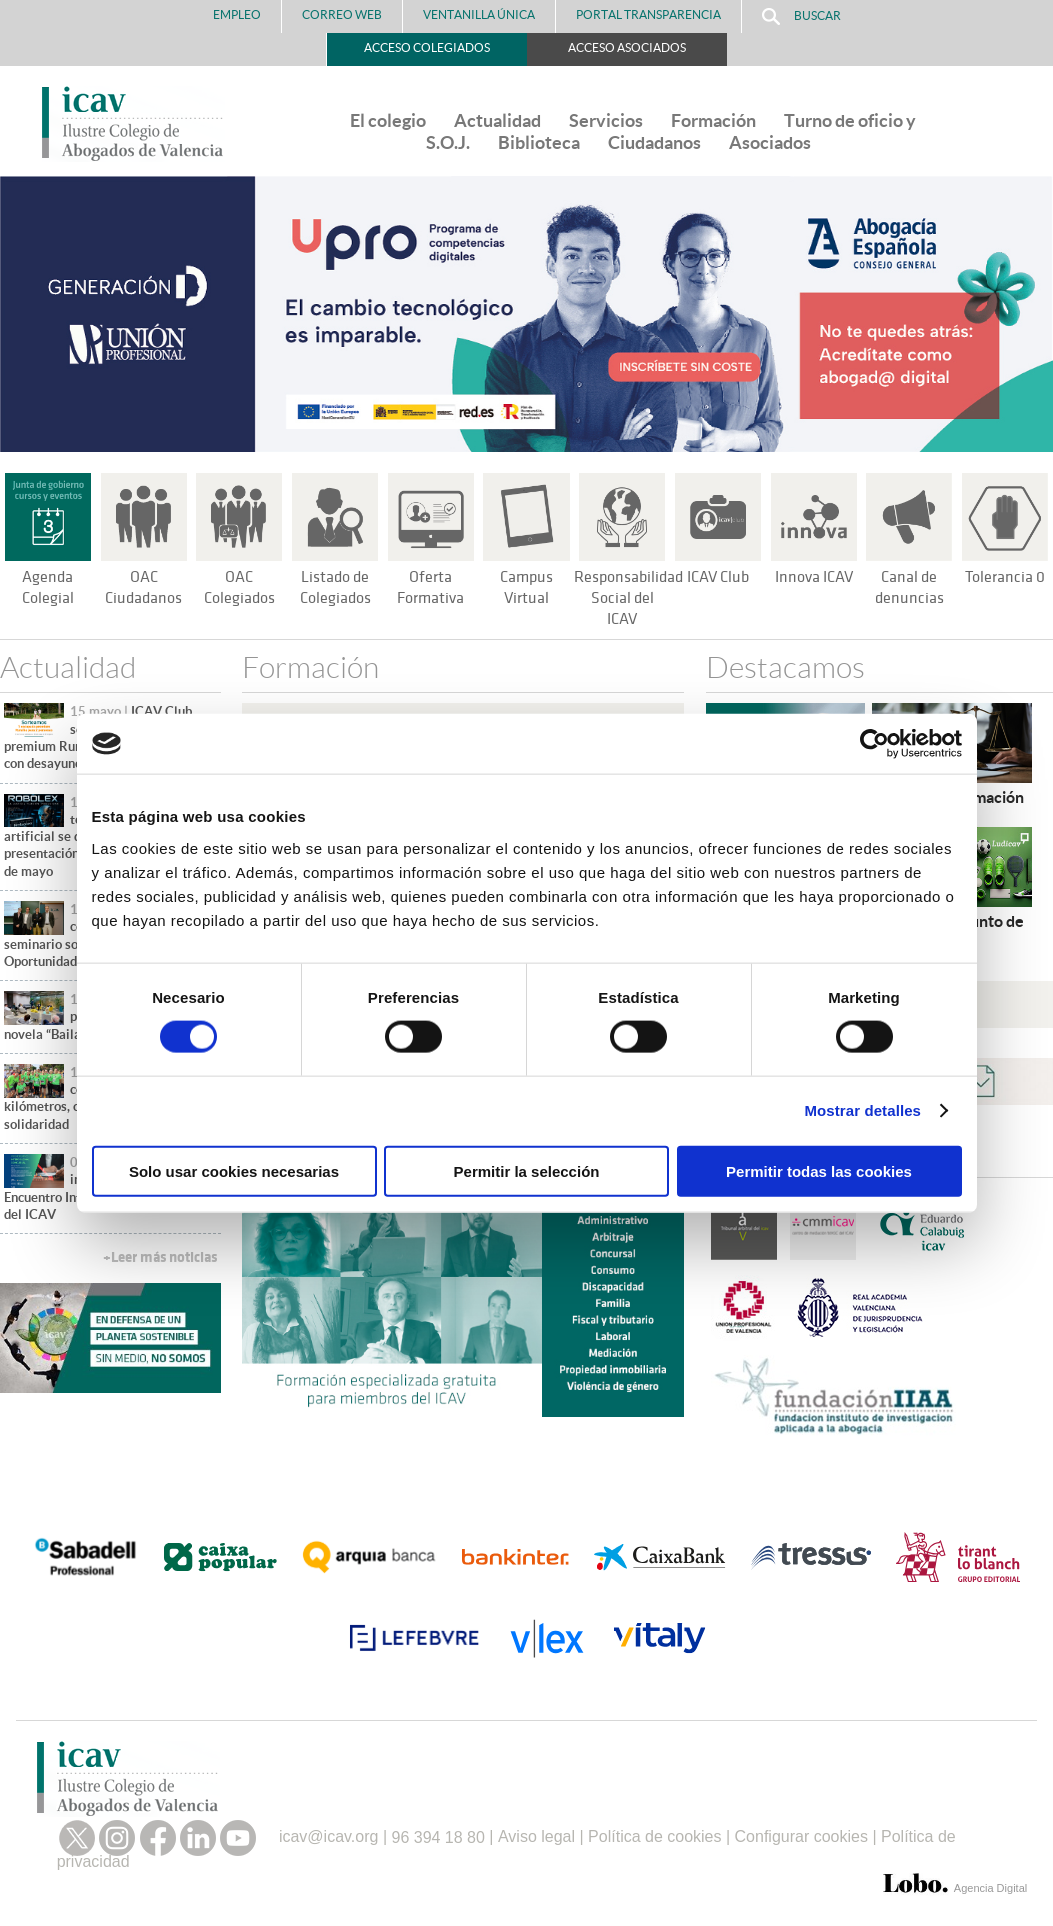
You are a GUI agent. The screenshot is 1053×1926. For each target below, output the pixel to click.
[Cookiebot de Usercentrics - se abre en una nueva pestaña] (874, 744)
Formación (713, 120)
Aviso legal (536, 1836)
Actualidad (497, 120)
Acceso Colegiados (427, 47)
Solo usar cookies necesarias (234, 1170)
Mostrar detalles (862, 1110)
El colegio (388, 120)
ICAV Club (717, 577)
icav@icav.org (329, 1836)
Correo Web (342, 14)
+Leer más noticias (160, 1257)
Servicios (606, 120)
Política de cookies (654, 1836)
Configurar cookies (801, 1836)
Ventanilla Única (479, 14)
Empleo (237, 14)
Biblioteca (539, 142)
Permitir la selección (527, 1170)
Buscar (801, 16)
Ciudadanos (654, 142)
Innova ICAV (814, 577)
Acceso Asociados (627, 47)
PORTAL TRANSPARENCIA (648, 14)
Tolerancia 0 (1005, 577)
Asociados (770, 142)
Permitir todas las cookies (819, 1170)
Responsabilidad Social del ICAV (631, 598)
